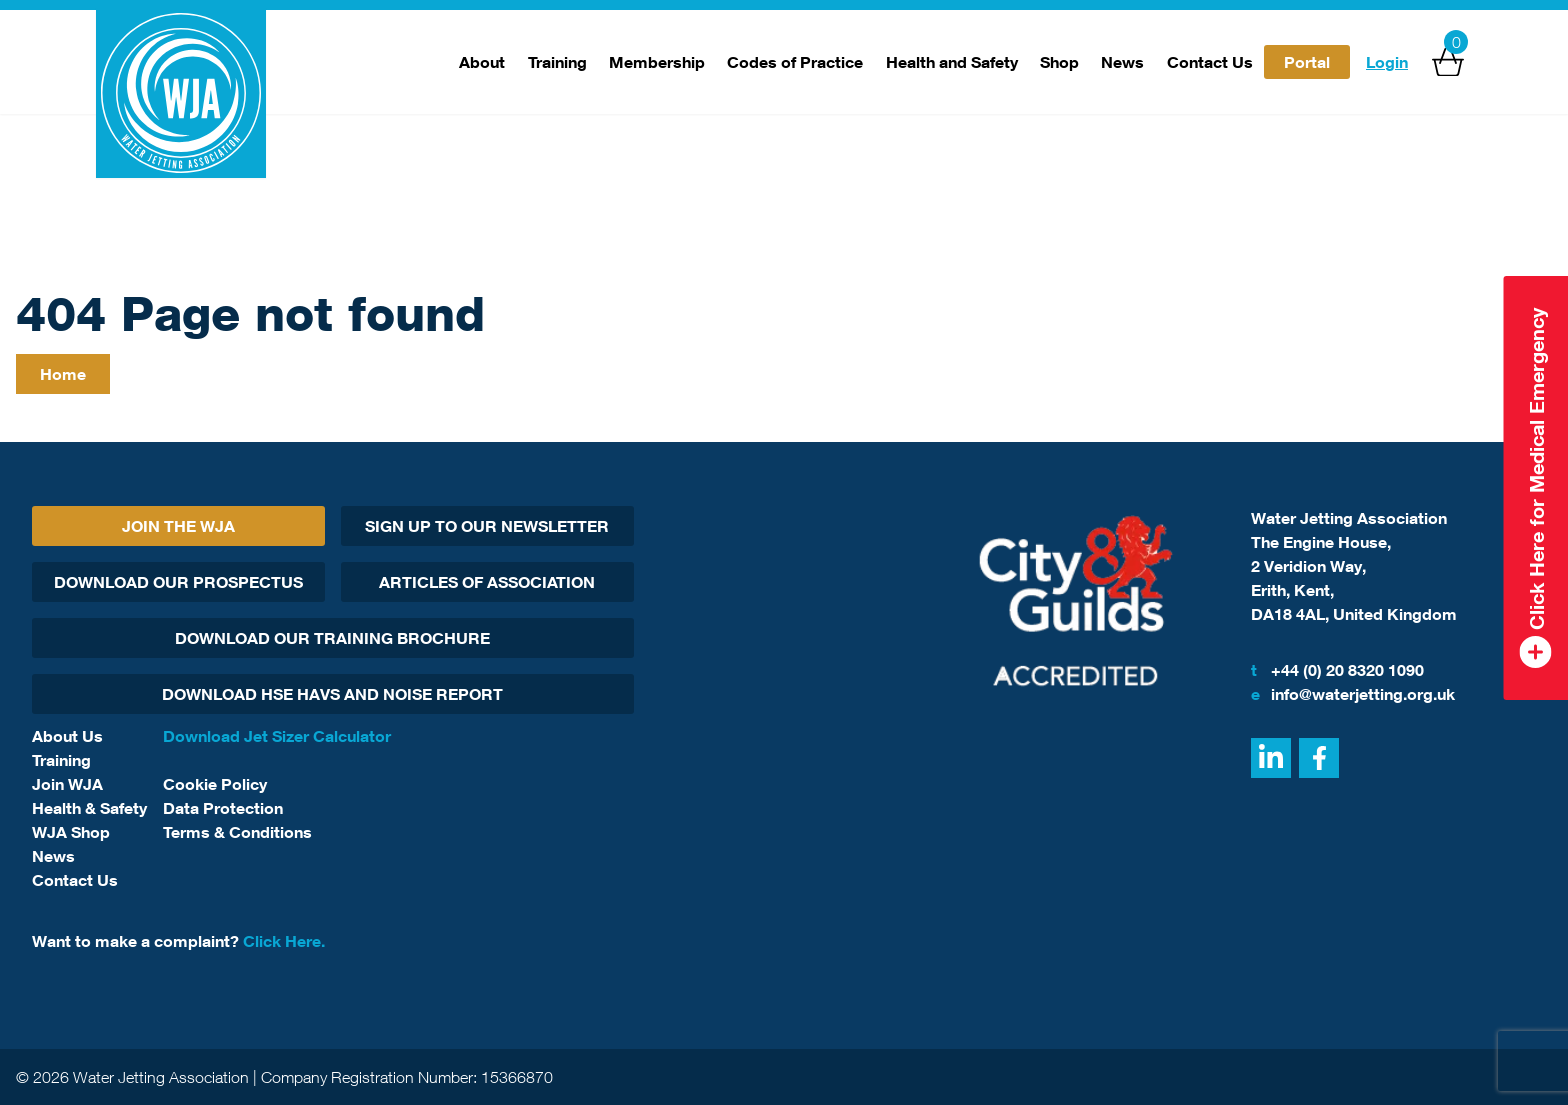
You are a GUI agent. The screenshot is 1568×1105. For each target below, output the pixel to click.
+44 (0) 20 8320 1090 (1337, 670)
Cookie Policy (215, 784)
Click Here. (284, 941)
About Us (67, 736)
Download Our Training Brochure (332, 638)
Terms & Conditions (237, 832)
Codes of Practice (795, 62)
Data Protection (223, 808)
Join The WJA (178, 526)
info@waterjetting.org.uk (1353, 694)
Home (63, 374)
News (1122, 62)
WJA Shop (71, 832)
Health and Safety (952, 62)
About (482, 62)
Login (1387, 62)
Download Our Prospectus (178, 582)
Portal (1307, 62)
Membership (657, 62)
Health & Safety (89, 808)
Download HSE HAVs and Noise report (332, 694)
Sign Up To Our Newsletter (487, 526)
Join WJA (67, 784)
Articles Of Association (487, 582)
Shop (1059, 62)
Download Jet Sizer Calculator (277, 736)
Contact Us (1210, 62)
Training (557, 62)
